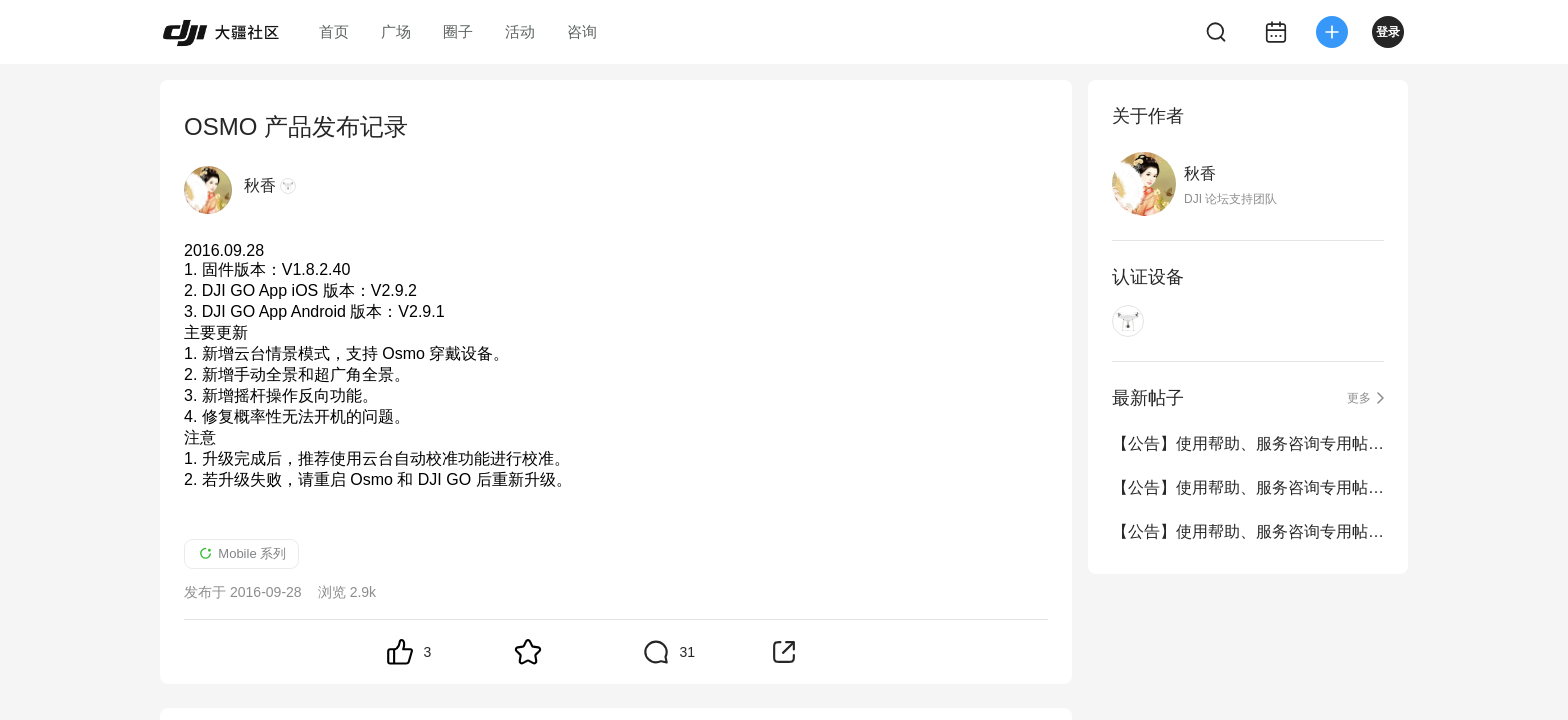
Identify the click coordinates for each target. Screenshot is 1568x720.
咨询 (582, 31)
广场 (396, 31)
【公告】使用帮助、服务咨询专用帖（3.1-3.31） (1248, 487)
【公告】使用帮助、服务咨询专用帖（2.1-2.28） (1248, 531)
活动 (520, 31)
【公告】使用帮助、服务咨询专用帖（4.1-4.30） (1248, 443)
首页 (334, 31)
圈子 (458, 31)
